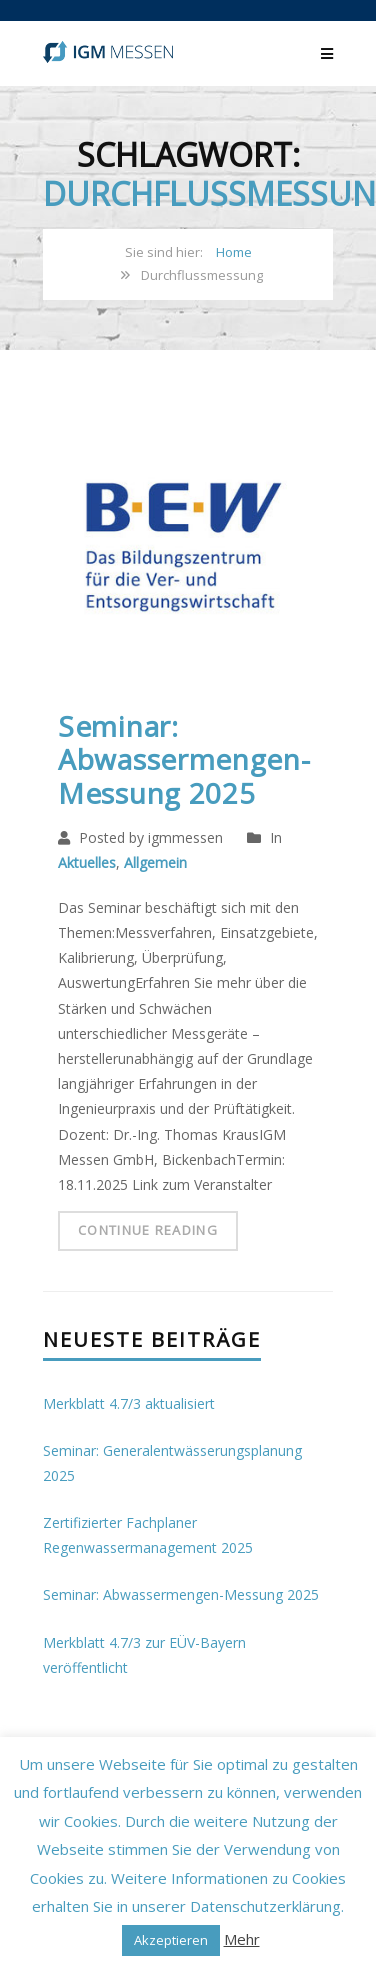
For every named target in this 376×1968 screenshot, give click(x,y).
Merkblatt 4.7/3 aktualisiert (129, 1403)
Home (234, 252)
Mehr (242, 1939)
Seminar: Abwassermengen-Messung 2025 (184, 759)
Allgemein (155, 862)
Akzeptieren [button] (171, 1940)
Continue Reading (148, 1230)
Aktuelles (87, 862)
